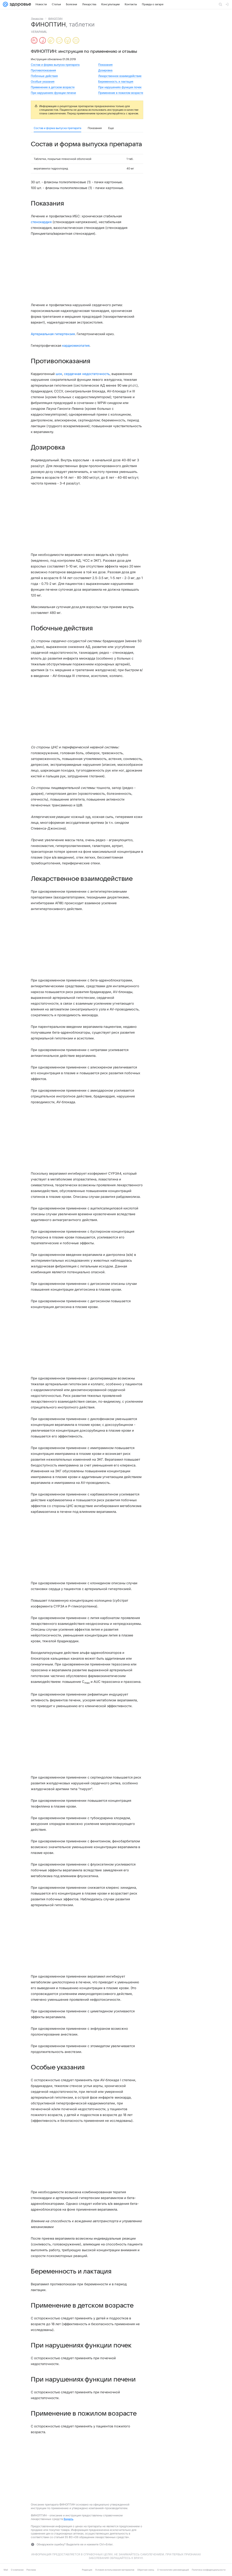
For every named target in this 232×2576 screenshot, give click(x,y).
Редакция (87, 2569)
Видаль (68, 2519)
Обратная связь (145, 2569)
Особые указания (42, 81)
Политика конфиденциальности (208, 2569)
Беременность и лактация (115, 81)
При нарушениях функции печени (53, 92)
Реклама (31, 2569)
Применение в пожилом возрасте (120, 92)
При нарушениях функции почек (120, 87)
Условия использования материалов (114, 2569)
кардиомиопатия (76, 345)
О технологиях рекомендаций (173, 2569)
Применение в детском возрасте (53, 87)
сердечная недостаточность (87, 374)
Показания (105, 64)
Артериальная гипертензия (53, 334)
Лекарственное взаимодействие (120, 76)
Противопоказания (43, 70)
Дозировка (105, 70)
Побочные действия (44, 76)
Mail (6, 2569)
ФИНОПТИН (55, 18)
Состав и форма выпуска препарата (55, 64)
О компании (17, 2569)
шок (59, 374)
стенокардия (41, 222)
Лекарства (37, 18)
